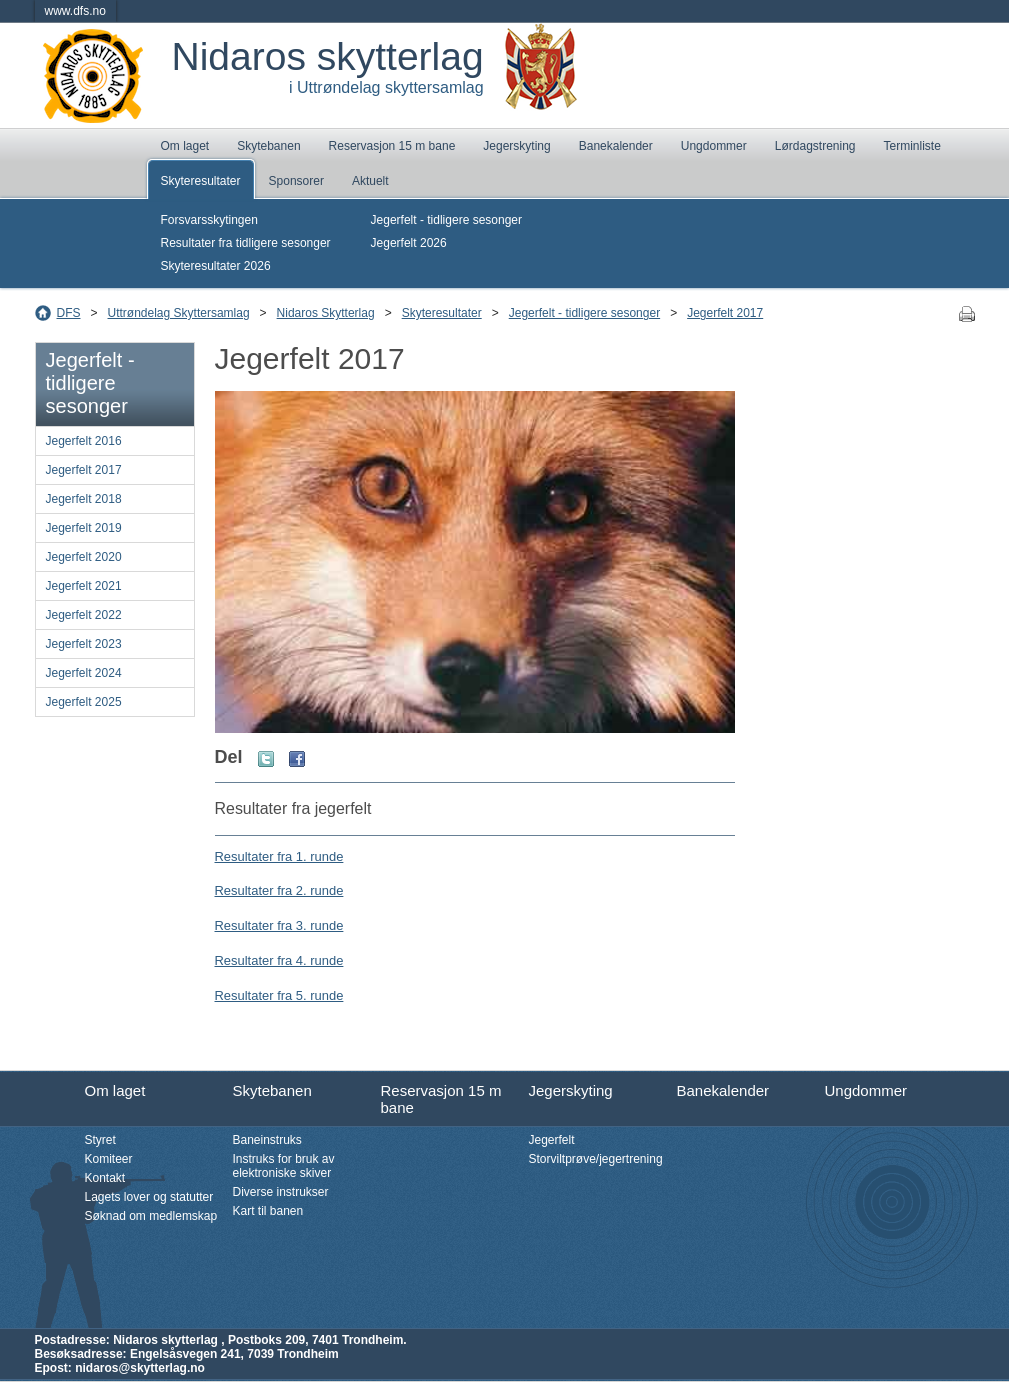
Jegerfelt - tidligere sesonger (446, 220)
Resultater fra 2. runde (279, 890)
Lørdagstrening (815, 146)
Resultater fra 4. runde (279, 960)
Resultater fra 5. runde (279, 995)
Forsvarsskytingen (209, 220)
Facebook (297, 759)
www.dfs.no (75, 11)
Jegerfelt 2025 (84, 702)
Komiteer (109, 1159)
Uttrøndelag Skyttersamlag (179, 313)
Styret (100, 1140)
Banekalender (616, 146)
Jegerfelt (552, 1140)
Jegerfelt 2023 (84, 644)
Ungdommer (714, 146)
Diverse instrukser (281, 1192)
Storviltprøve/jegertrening (596, 1159)
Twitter (266, 759)
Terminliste (912, 146)
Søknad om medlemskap (151, 1216)
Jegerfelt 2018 (84, 499)
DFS (69, 313)
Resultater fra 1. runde (279, 856)
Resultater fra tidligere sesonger (246, 243)
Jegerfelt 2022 (84, 615)
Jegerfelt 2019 (84, 528)
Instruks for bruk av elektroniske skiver (284, 1166)
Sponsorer (296, 181)
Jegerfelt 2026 (409, 243)
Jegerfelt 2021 (84, 586)
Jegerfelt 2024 (84, 673)
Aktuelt (370, 181)
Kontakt (105, 1178)
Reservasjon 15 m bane (392, 146)
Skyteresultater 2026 (216, 266)
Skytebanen (268, 146)
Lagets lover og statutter (149, 1197)
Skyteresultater (201, 181)
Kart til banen (268, 1211)
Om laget (185, 146)
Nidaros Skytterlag (326, 313)
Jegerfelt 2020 (84, 557)
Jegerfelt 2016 (84, 441)
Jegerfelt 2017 (725, 313)
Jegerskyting (516, 146)
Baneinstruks (267, 1140)
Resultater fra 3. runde (279, 925)
